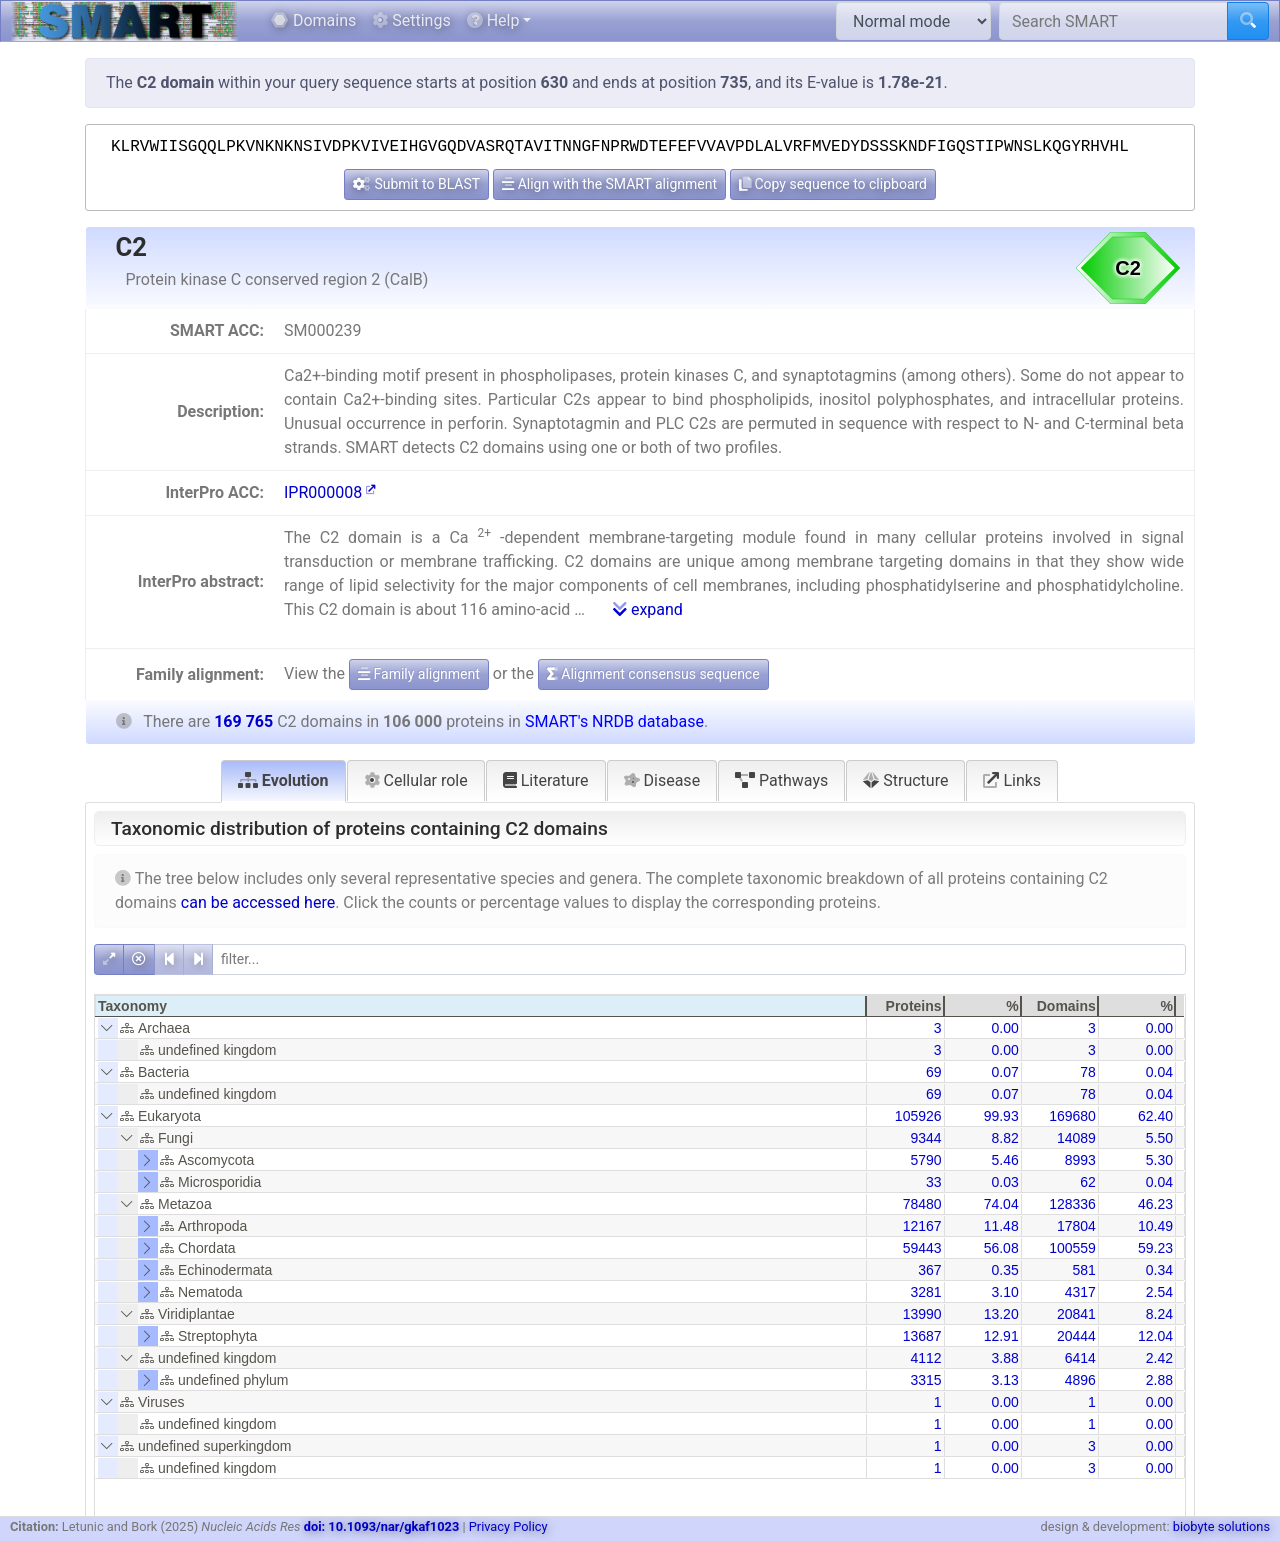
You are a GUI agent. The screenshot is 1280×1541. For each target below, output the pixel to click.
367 (929, 1270)
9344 (925, 1138)
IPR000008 (330, 492)
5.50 (1159, 1138)
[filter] (699, 959)
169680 (1072, 1116)
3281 (925, 1292)
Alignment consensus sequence (653, 674)
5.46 (1004, 1160)
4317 (1080, 1292)
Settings (411, 20)
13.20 (1001, 1314)
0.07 (1004, 1072)
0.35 (1004, 1270)
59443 (922, 1248)
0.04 (1159, 1072)
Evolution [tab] (283, 780)
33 (934, 1182)
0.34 (1159, 1270)
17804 (1076, 1226)
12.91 (1001, 1336)
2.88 (1159, 1380)
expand (648, 609)
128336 (1072, 1204)
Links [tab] (1012, 780)
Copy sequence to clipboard (833, 184)
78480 (922, 1204)
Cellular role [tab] (416, 780)
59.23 (1155, 1248)
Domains (313, 20)
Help (493, 20)
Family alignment (419, 674)
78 (1088, 1072)
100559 (1072, 1248)
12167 (922, 1226)
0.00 (1004, 1028)
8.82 (1004, 1138)
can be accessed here (258, 902)
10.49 (1155, 1226)
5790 (925, 1160)
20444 (1076, 1336)
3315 (925, 1380)
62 (1088, 1182)
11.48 (1001, 1226)
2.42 (1159, 1358)
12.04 (1155, 1336)
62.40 (1155, 1116)
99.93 (1001, 1116)
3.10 (1004, 1292)
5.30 (1159, 1160)
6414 (1080, 1358)
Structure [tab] (905, 780)
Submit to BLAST (416, 184)
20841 (1076, 1314)
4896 (1080, 1380)
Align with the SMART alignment (609, 184)
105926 (918, 1116)
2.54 (1159, 1292)
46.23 (1155, 1204)
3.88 (1004, 1358)
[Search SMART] (1113, 21)
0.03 (1004, 1182)
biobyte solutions (1221, 1526)
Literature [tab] (546, 780)
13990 (922, 1314)
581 (1083, 1270)
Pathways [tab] (781, 780)
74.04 (1001, 1204)
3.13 (1004, 1380)
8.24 (1159, 1314)
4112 (925, 1358)
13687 (922, 1336)
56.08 (1001, 1248)
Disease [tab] (662, 780)
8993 (1080, 1160)
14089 (1076, 1138)
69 (934, 1072)
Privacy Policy (508, 1526)
